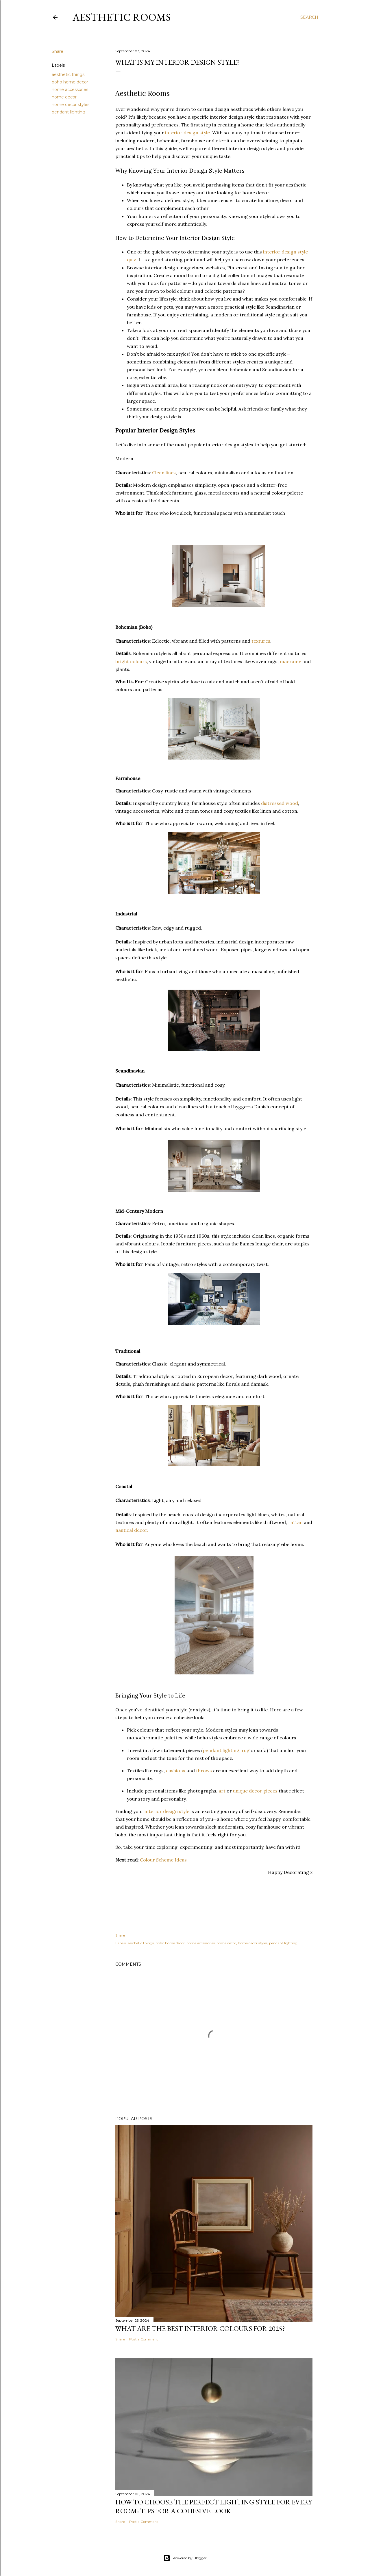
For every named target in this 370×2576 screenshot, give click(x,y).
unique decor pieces (255, 1791)
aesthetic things (68, 74)
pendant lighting (68, 112)
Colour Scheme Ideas (163, 1860)
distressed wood (279, 803)
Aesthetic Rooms (122, 17)
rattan (295, 1522)
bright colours (131, 661)
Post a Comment (143, 2339)
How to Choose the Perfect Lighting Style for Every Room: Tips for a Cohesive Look (213, 2506)
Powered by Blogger (185, 2558)
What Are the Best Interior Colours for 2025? (200, 2328)
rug (245, 1750)
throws (204, 1770)
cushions (175, 1770)
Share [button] (57, 51)
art (222, 1791)
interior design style (187, 132)
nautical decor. (131, 1530)
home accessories (70, 89)
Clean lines (164, 472)
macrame (290, 661)
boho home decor (70, 82)
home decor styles (70, 104)
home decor (64, 97)
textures (260, 641)
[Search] (309, 17)
